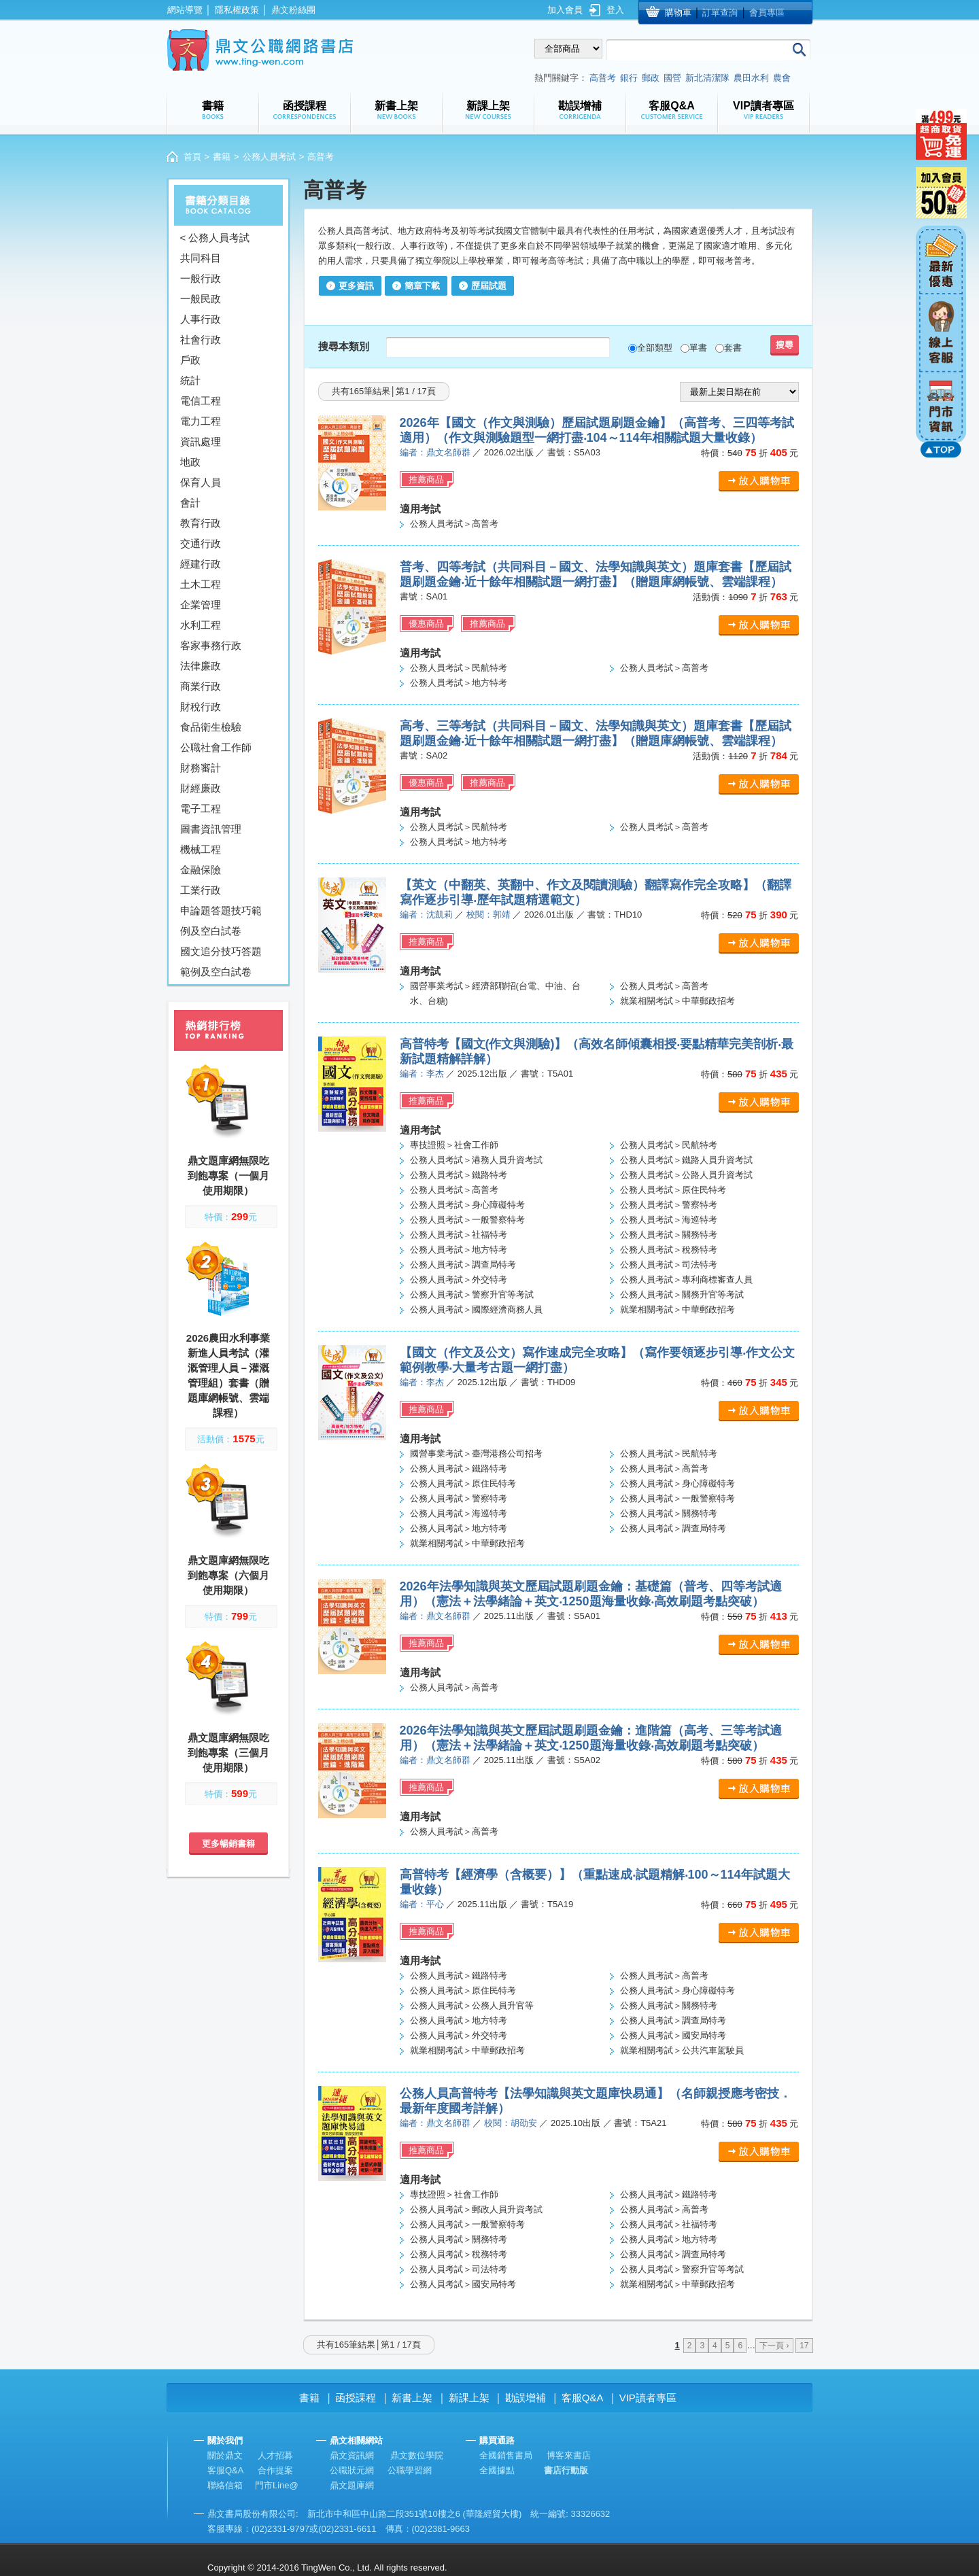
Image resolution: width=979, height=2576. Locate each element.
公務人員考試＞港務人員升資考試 (476, 1160)
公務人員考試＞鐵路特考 (458, 1175)
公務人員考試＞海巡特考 (668, 1220)
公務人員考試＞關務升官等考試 (682, 1294)
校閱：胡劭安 (510, 2123)
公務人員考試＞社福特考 (458, 1235)
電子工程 (200, 808)
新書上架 (412, 2397)
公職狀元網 (352, 2470)
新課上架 (469, 2397)
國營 (672, 78)
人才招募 (275, 2455)
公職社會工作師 (216, 747)
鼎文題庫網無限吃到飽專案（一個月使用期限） (228, 1175)
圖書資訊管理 (210, 829)
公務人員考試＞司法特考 (668, 1264)
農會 (782, 78)
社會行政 (200, 339)
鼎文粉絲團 (293, 10)
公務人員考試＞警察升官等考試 (472, 1294)
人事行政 (200, 319)
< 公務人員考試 (215, 237)
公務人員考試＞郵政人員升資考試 (476, 2209)
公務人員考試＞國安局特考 (673, 2035)
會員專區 (767, 12)
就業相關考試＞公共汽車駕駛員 (682, 2050)
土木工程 (200, 584)
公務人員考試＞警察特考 (668, 1205)
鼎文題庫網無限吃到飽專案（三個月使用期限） (228, 1752)
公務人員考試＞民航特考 (458, 668)
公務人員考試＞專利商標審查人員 (686, 1279)
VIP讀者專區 (647, 2397)
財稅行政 (200, 706)
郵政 (650, 78)
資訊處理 (200, 441)
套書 (733, 348)
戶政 (190, 360)
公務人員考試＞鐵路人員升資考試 (686, 1160)
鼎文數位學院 (416, 2455)
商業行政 (200, 686)
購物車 (678, 12)
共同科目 (200, 258)
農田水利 (751, 78)
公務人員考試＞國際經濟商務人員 (476, 1309)
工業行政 (200, 890)
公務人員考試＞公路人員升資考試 (686, 1175)
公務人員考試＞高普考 (454, 524)
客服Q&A (583, 2397)
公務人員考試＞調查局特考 (463, 1264)
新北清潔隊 (707, 78)
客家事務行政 (210, 645)
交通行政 (200, 543)
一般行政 (200, 278)
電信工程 (200, 400)
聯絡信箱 (225, 2485)
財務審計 (200, 767)
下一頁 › (774, 2345)
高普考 (602, 78)
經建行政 (200, 564)
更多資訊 (356, 286)
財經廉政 (200, 788)
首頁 (192, 157)
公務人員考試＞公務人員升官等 (472, 2005)
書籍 (221, 157)
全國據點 (497, 2470)
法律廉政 (200, 666)
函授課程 (355, 2397)
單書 (698, 348)
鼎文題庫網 (352, 2485)
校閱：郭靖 (488, 914)
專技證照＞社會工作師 (454, 1145)
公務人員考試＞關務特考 (668, 1235)
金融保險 (200, 869)
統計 (190, 380)
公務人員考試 (269, 157)
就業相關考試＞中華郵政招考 (677, 1001)
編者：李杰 (422, 1073)
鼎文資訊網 (352, 2455)
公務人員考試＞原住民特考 (673, 1190)
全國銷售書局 (505, 2455)
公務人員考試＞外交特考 (458, 1279)
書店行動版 (566, 2470)
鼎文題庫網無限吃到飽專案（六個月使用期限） (228, 1575)
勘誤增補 (525, 2397)
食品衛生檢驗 (210, 727)
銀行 (629, 78)
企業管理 (200, 604)
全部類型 (654, 348)
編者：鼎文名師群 (435, 452)
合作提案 (275, 2470)
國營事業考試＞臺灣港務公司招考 (476, 1453)
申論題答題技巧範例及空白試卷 (221, 921)
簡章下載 (422, 286)
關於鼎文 (225, 2455)
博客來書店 (569, 2455)
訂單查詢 (720, 12)
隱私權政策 (237, 10)
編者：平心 (422, 1904)
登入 (615, 10)
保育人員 (200, 482)
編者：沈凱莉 (426, 914)
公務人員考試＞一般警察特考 (467, 1220)
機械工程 (200, 849)
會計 (190, 502)
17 (804, 2345)
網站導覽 (185, 10)
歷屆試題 (488, 286)
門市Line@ (276, 2485)
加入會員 (565, 10)
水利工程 (200, 625)
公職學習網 (410, 2470)
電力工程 (200, 421)
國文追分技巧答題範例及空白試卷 (221, 961)
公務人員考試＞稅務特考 (668, 1250)
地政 (190, 462)
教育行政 (200, 523)
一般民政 (200, 298)
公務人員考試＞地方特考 (458, 683)
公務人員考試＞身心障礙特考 (467, 1205)
